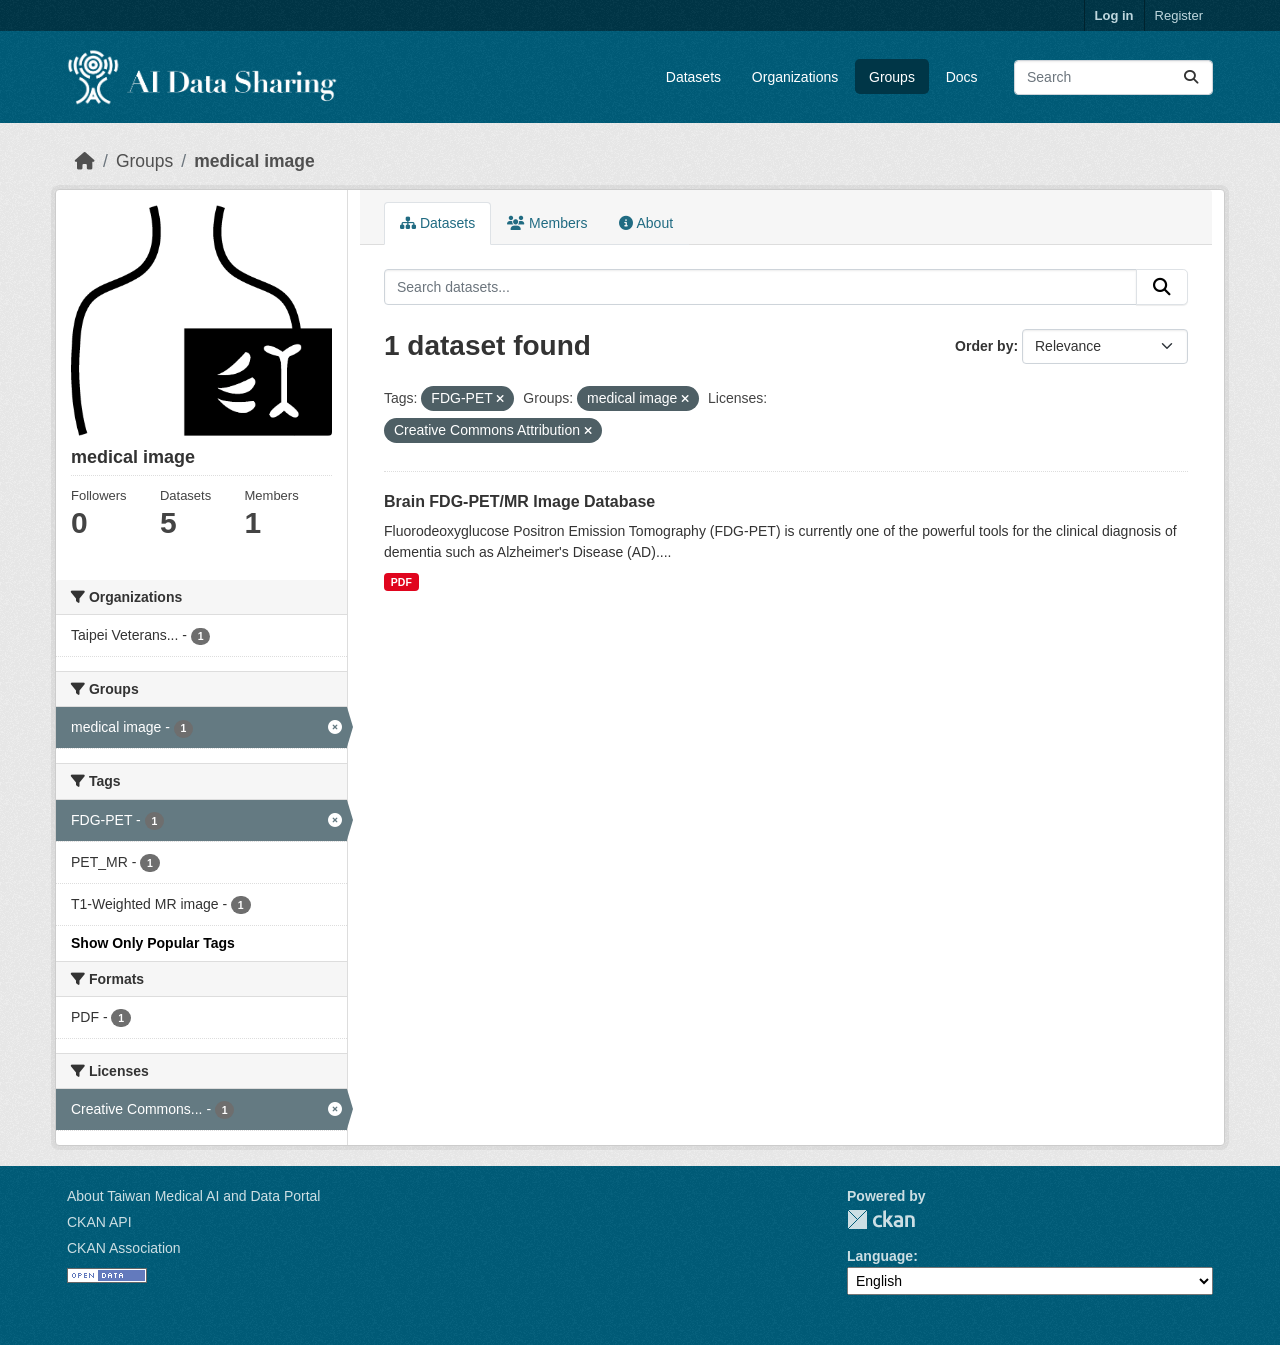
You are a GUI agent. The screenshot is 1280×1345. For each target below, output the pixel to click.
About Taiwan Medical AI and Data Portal (193, 1196)
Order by (984, 346)
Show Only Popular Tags (153, 943)
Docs (962, 77)
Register (1179, 15)
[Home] (85, 161)
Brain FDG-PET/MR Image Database (519, 501)
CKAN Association (124, 1248)
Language (880, 1256)
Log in (1114, 15)
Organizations (795, 77)
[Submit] (1191, 77)
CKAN (881, 1219)
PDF (401, 582)
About (646, 223)
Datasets (693, 77)
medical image (254, 161)
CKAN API (99, 1222)
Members (547, 223)
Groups (892, 77)
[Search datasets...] (1113, 77)
